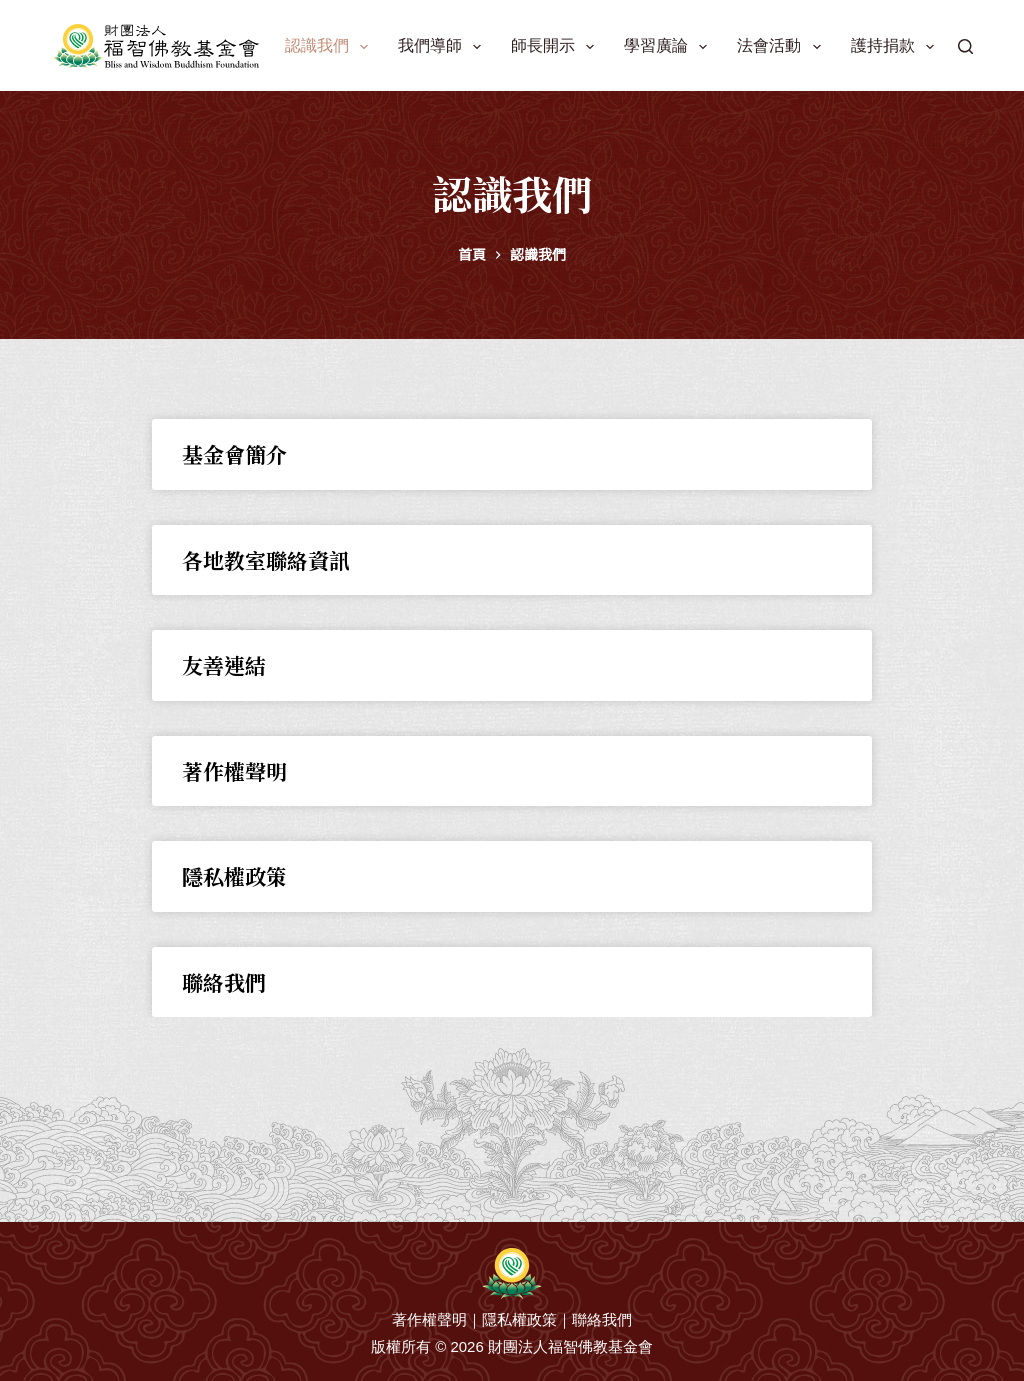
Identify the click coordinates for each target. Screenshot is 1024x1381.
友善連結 (224, 665)
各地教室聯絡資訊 (266, 560)
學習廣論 (669, 47)
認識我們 (330, 47)
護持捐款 (896, 47)
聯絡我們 (224, 982)
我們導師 (443, 47)
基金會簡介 (234, 454)
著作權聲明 (234, 771)
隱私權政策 (234, 876)
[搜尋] (965, 46)
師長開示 (556, 47)
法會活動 (782, 47)
